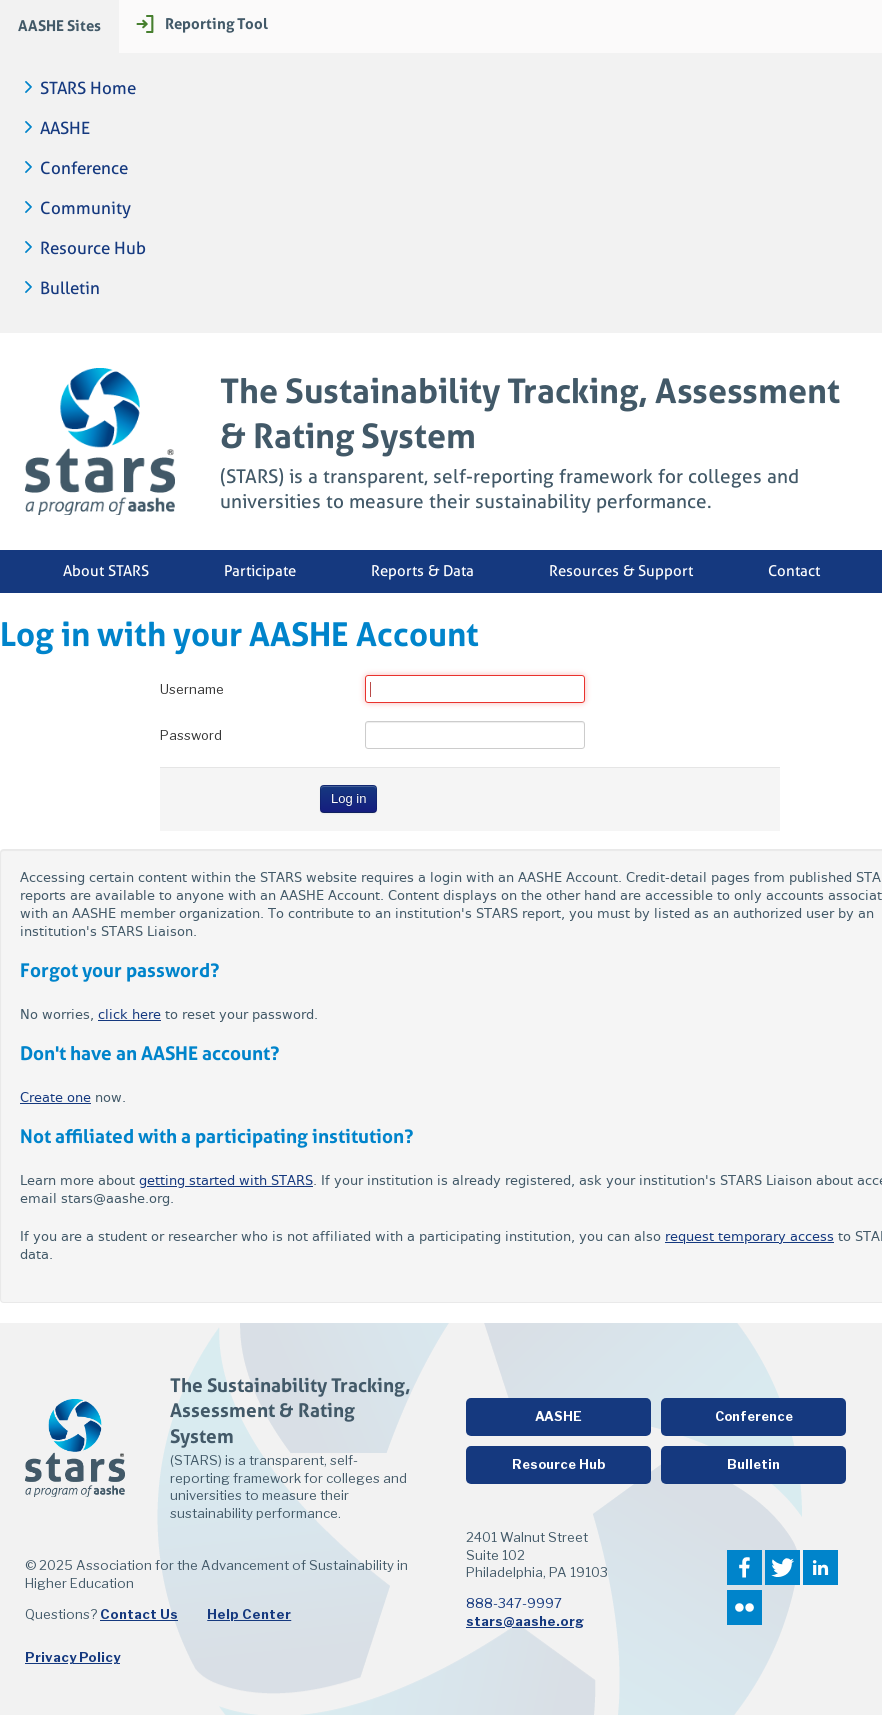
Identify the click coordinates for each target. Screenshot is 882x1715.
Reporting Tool (216, 23)
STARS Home (88, 88)
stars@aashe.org (525, 1621)
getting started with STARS (226, 1180)
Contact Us (139, 1614)
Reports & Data (422, 571)
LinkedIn (820, 1567)
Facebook (744, 1567)
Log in (348, 798)
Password (191, 735)
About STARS (106, 571)
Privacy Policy (72, 1657)
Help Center (249, 1614)
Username (192, 689)
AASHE (65, 128)
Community (85, 208)
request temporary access (749, 1236)
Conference (84, 168)
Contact (794, 571)
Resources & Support (621, 571)
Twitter (782, 1567)
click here (129, 1014)
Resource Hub (93, 248)
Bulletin (70, 288)
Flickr (744, 1607)
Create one (55, 1097)
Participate (260, 571)
